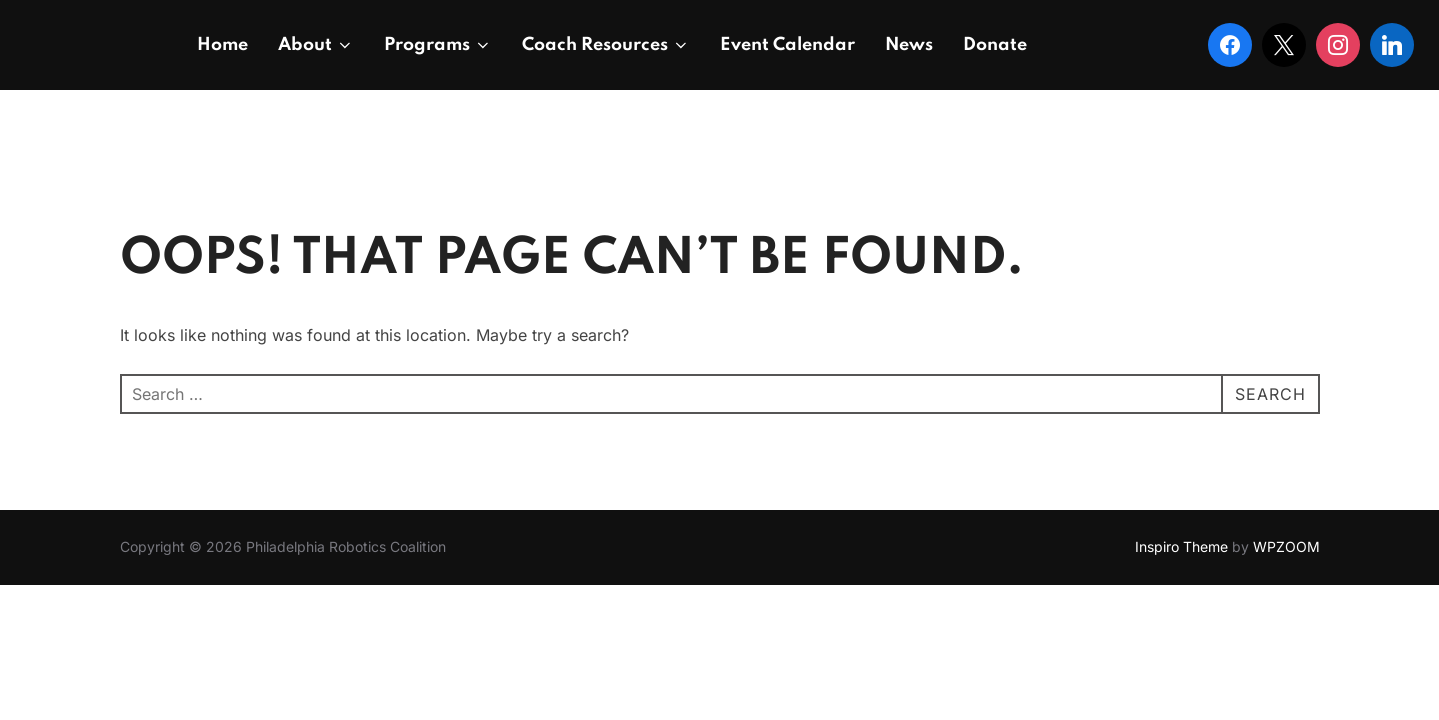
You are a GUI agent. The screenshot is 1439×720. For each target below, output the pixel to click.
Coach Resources (606, 45)
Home (222, 45)
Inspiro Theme (1181, 546)
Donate (995, 45)
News (909, 45)
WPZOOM (1286, 546)
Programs (438, 45)
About (316, 45)
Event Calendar (787, 45)
